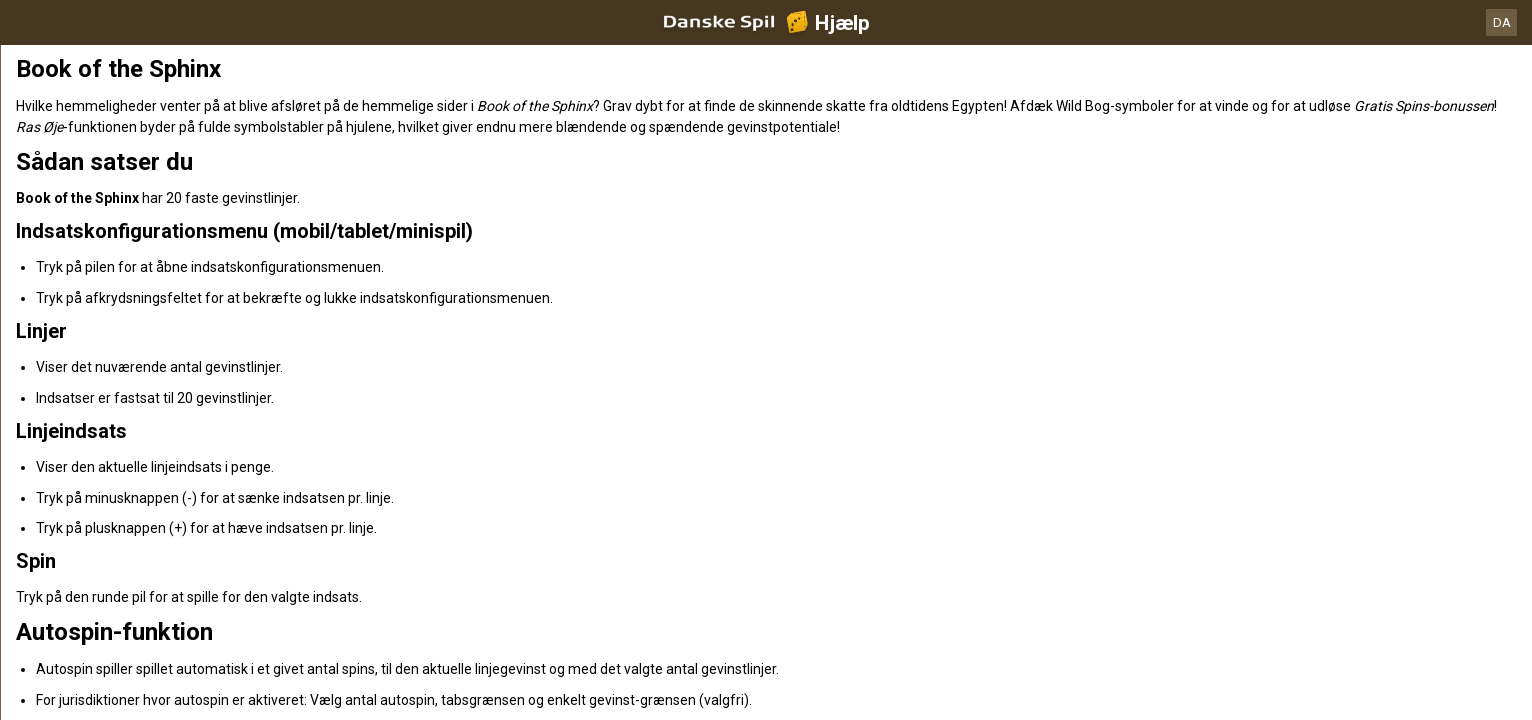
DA (1502, 22)
